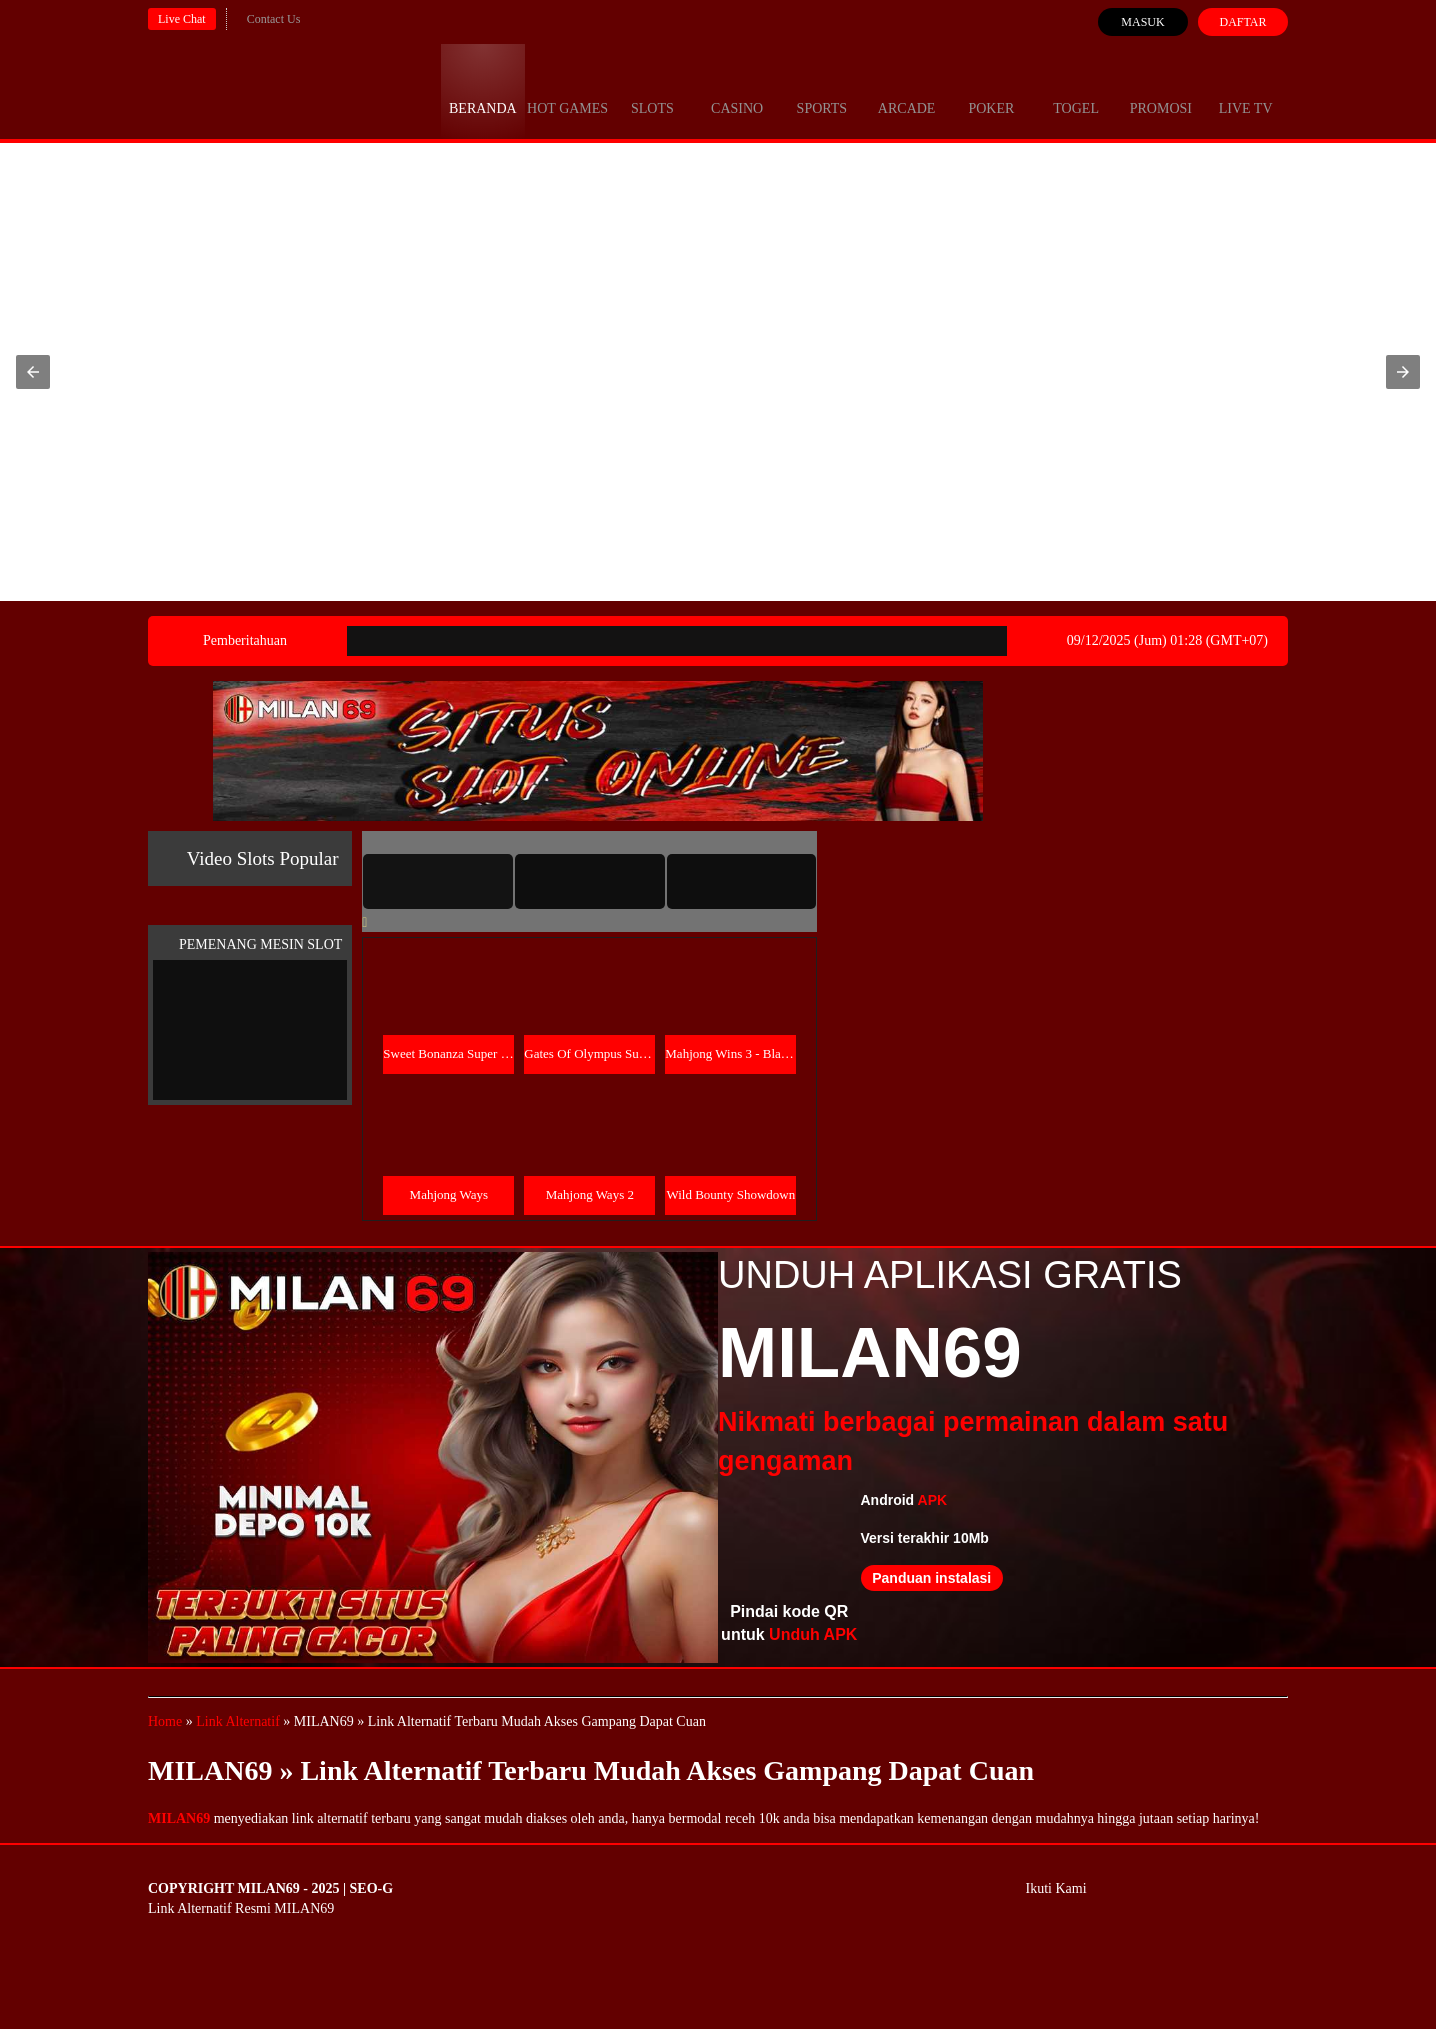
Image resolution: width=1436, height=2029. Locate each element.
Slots (652, 90)
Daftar (1242, 22)
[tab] (438, 881)
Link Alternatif (238, 1721)
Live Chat (182, 19)
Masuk (1142, 22)
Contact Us (274, 19)
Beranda (483, 90)
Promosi (1161, 90)
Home (165, 1721)
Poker (991, 90)
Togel (1076, 90)
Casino (737, 90)
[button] (33, 372)
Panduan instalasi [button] (931, 1578)
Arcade (907, 90)
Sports (822, 90)
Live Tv (1246, 90)
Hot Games (567, 90)
